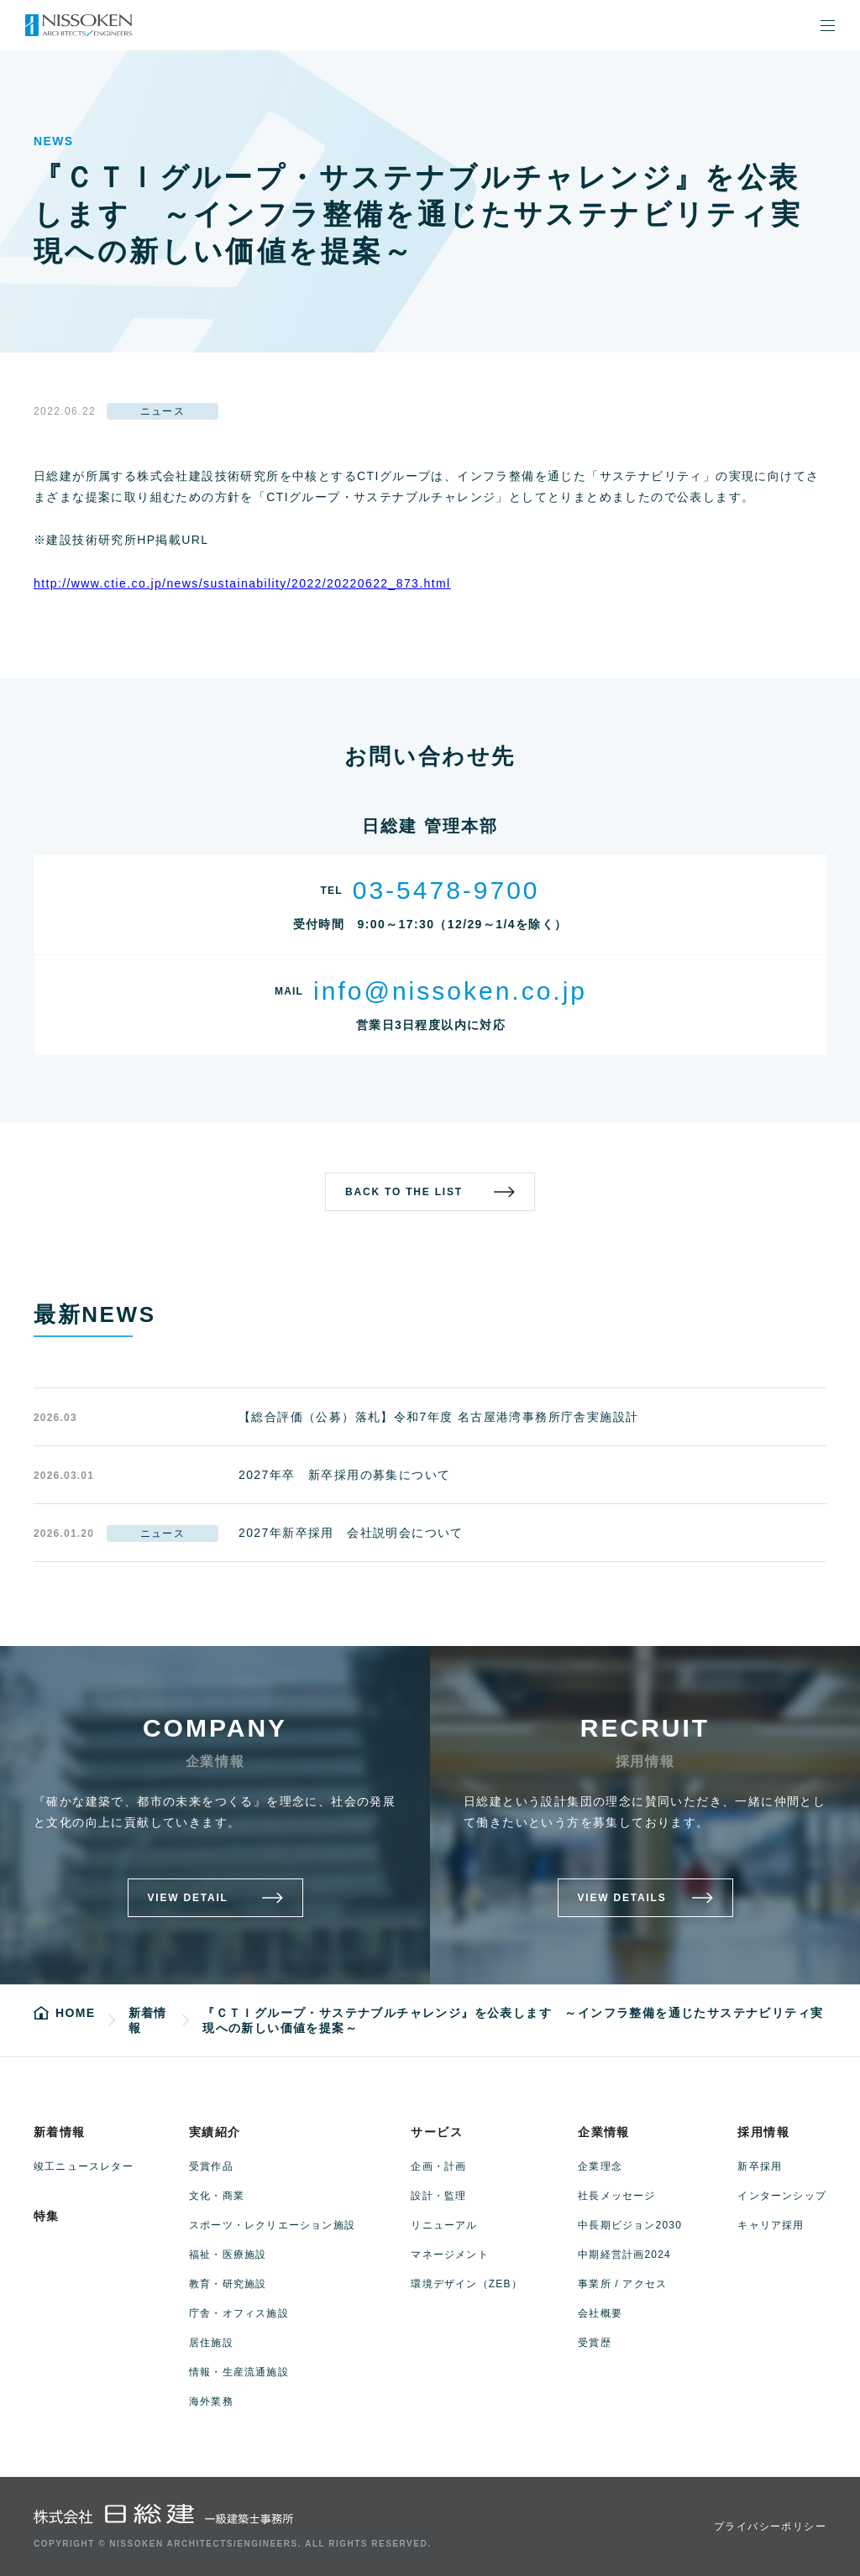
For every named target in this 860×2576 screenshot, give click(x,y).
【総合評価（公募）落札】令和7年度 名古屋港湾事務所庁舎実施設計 (438, 1417)
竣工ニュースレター (84, 2166)
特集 (47, 2216)
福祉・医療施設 (227, 2254)
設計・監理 (438, 2196)
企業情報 (604, 2132)
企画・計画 (438, 2166)
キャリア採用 (770, 2225)
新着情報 (60, 2132)
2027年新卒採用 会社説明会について (351, 1532)
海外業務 (211, 2401)
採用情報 (763, 2132)
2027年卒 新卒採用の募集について (344, 1474)
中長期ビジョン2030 (630, 2225)
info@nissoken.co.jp (450, 991)
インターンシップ (781, 2196)
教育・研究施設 (227, 2284)
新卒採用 (759, 2166)
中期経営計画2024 (624, 2254)
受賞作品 (211, 2166)
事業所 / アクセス (622, 2284)
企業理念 (600, 2166)
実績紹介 (215, 2132)
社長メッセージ (616, 2196)
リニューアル (444, 2225)
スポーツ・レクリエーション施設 (272, 2225)
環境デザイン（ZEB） (466, 2284)
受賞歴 (594, 2343)
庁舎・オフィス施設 (239, 2313)
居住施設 (211, 2343)
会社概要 (600, 2313)
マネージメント (449, 2254)
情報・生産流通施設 (239, 2372)
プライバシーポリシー (770, 2526)
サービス (437, 2132)
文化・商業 (216, 2196)
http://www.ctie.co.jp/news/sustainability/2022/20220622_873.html (242, 583)
